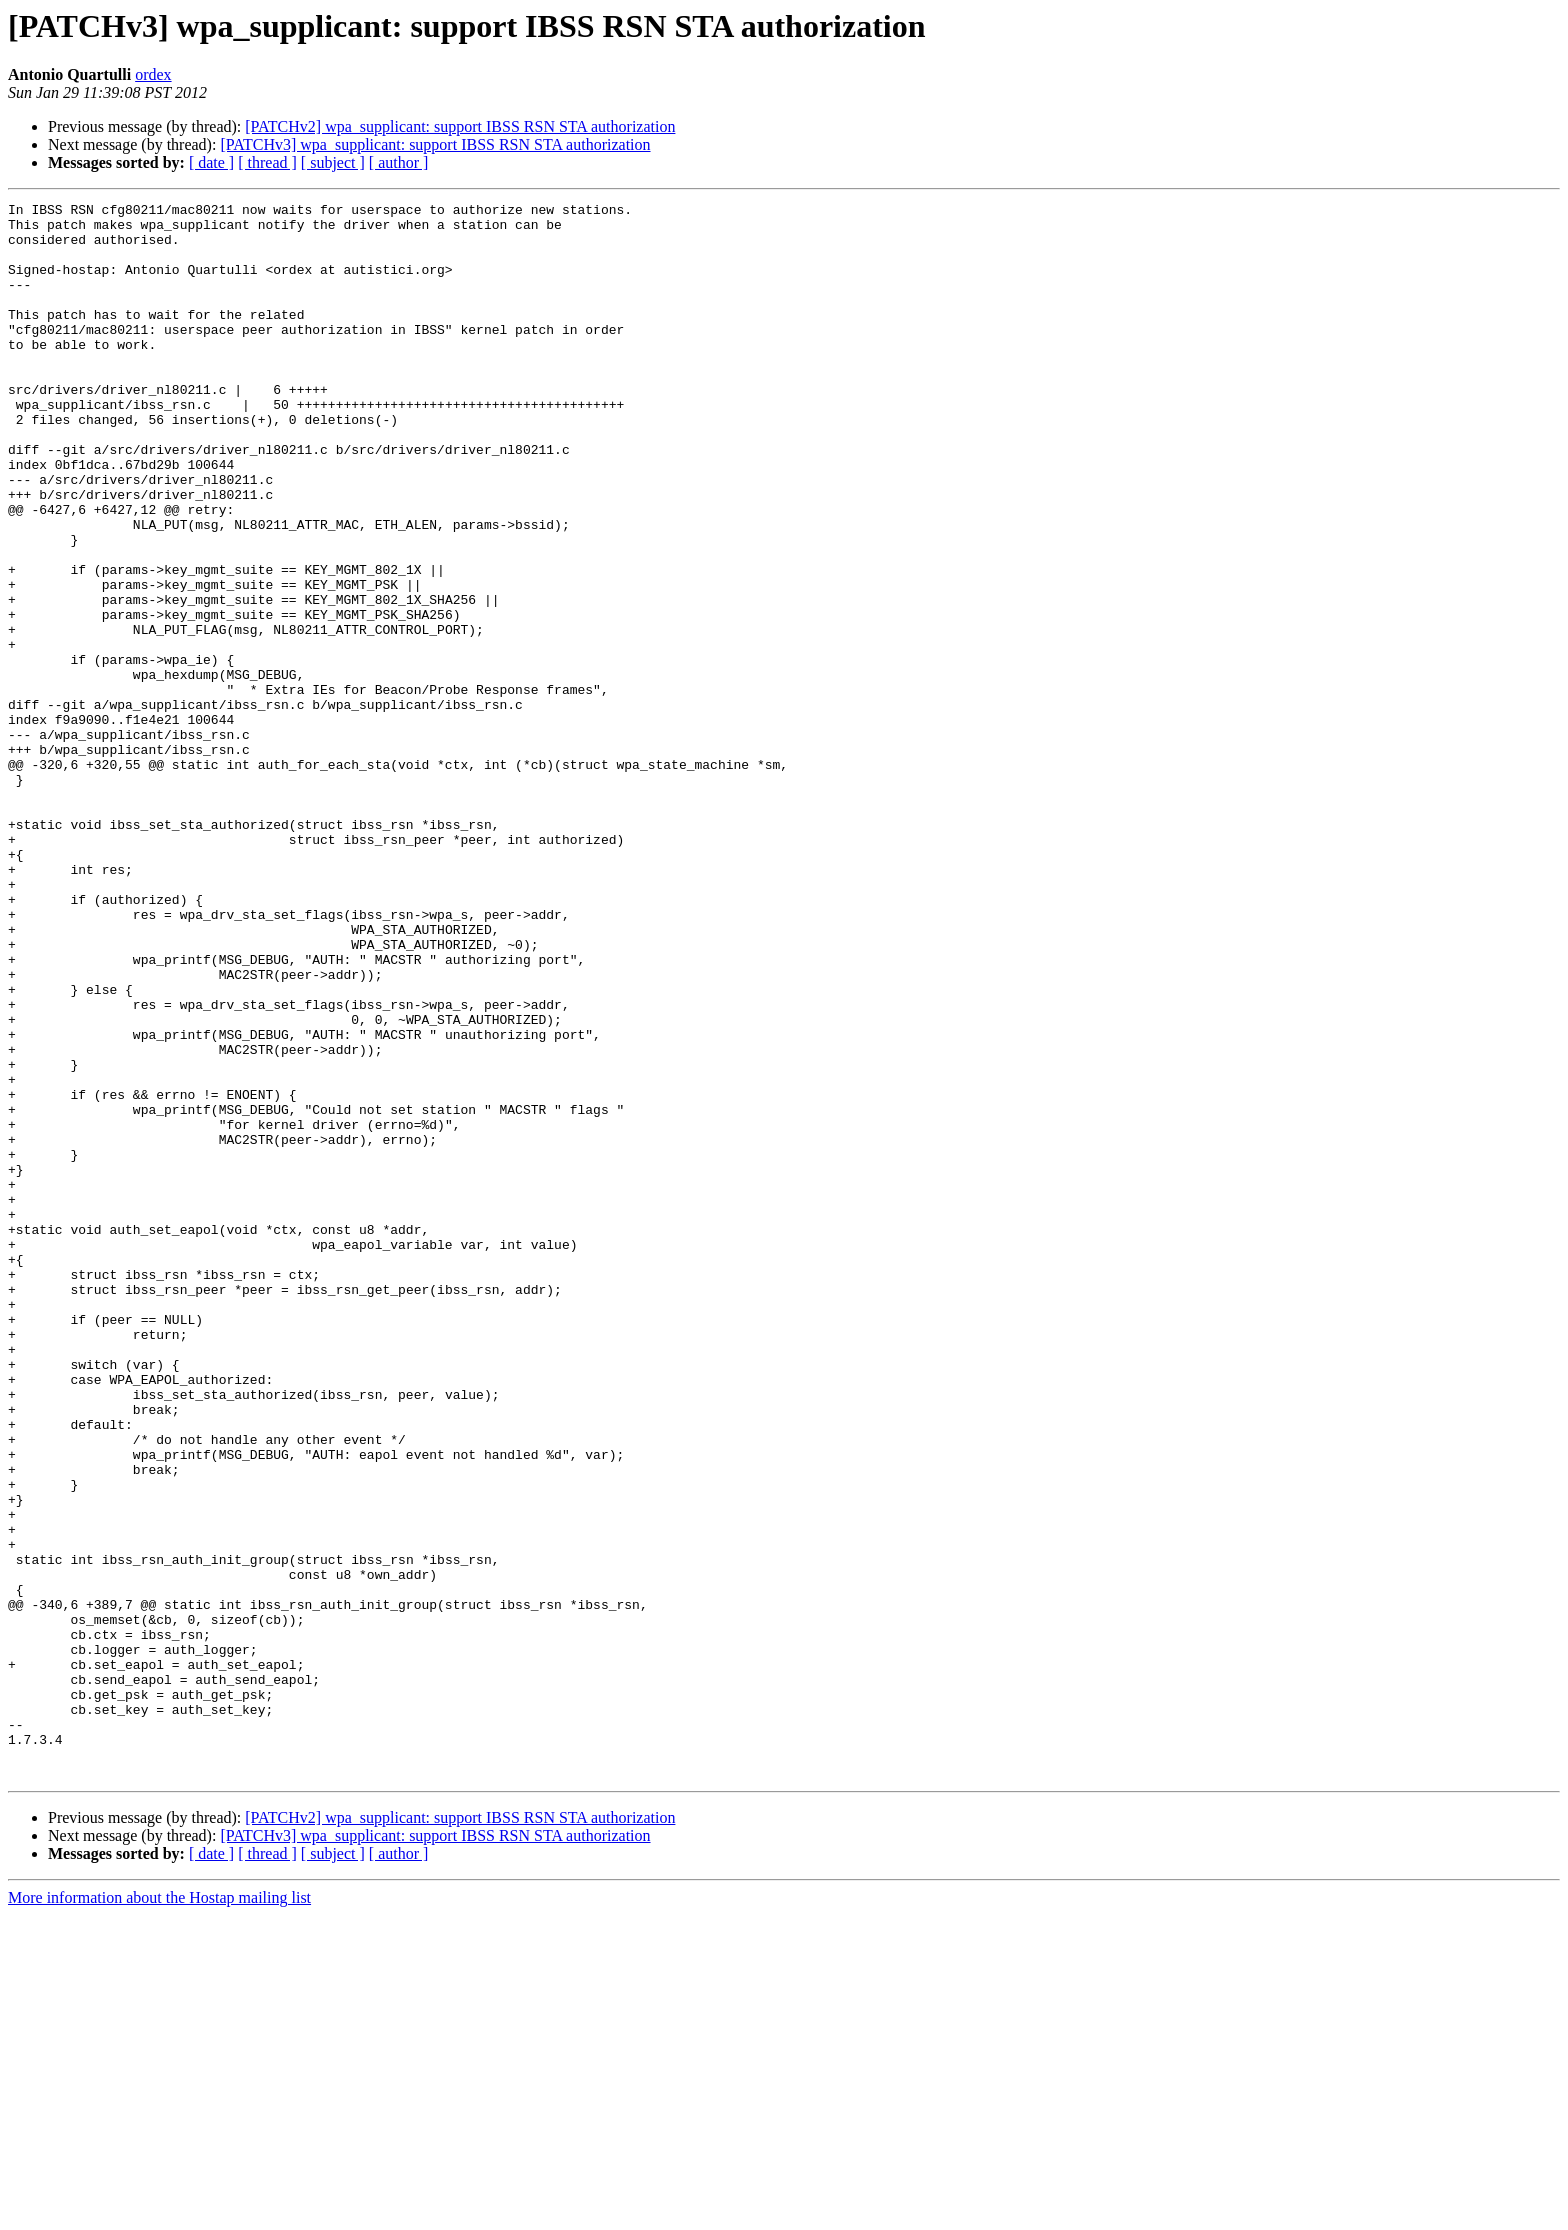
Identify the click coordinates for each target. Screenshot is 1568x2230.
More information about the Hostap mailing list (159, 2212)
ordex (153, 74)
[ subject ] (333, 162)
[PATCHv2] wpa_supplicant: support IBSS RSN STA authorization (460, 126)
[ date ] (211, 162)
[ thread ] (267, 162)
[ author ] (399, 162)
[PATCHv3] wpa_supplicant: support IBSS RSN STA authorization (435, 144)
